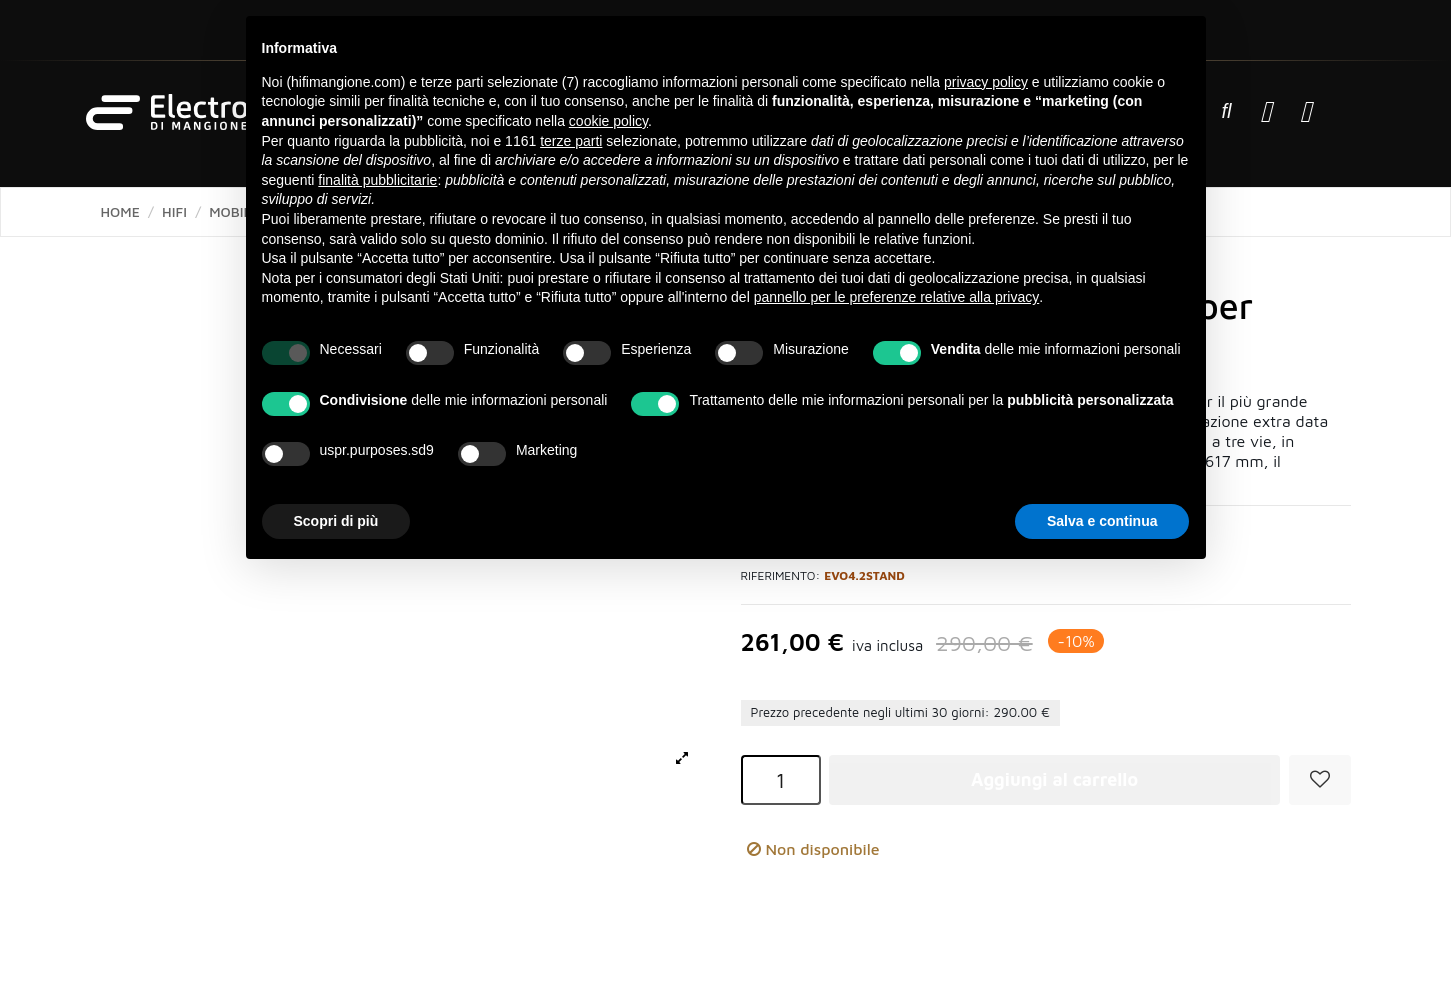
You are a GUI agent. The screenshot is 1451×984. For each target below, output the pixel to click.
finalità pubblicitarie (377, 180)
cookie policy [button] (608, 121)
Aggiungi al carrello (1054, 779)
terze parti (571, 141)
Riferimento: (781, 575)
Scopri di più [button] (336, 521)
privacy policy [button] (986, 82)
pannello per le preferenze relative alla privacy (897, 297)
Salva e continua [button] (1102, 521)
